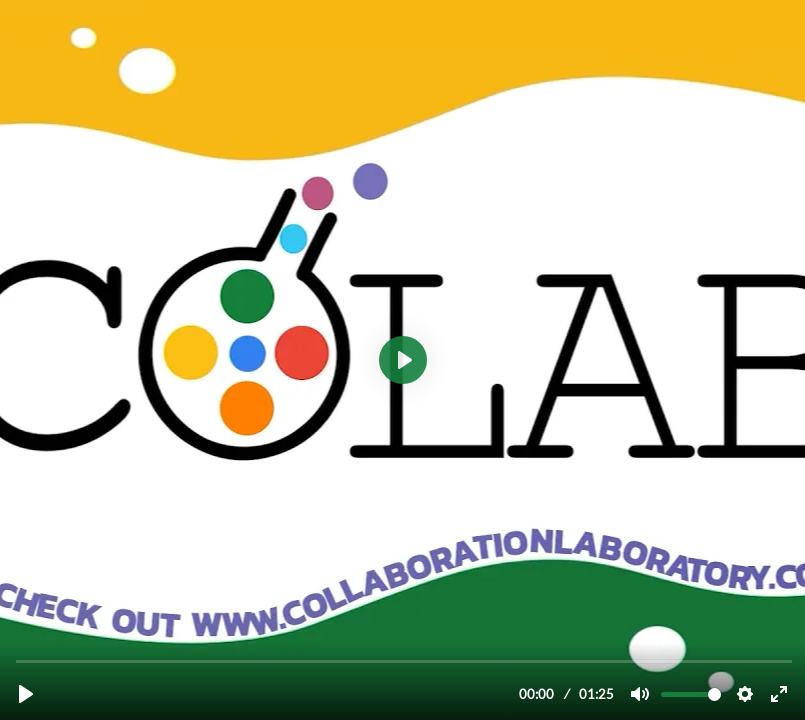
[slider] (404, 660)
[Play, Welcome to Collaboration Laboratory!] (26, 694)
